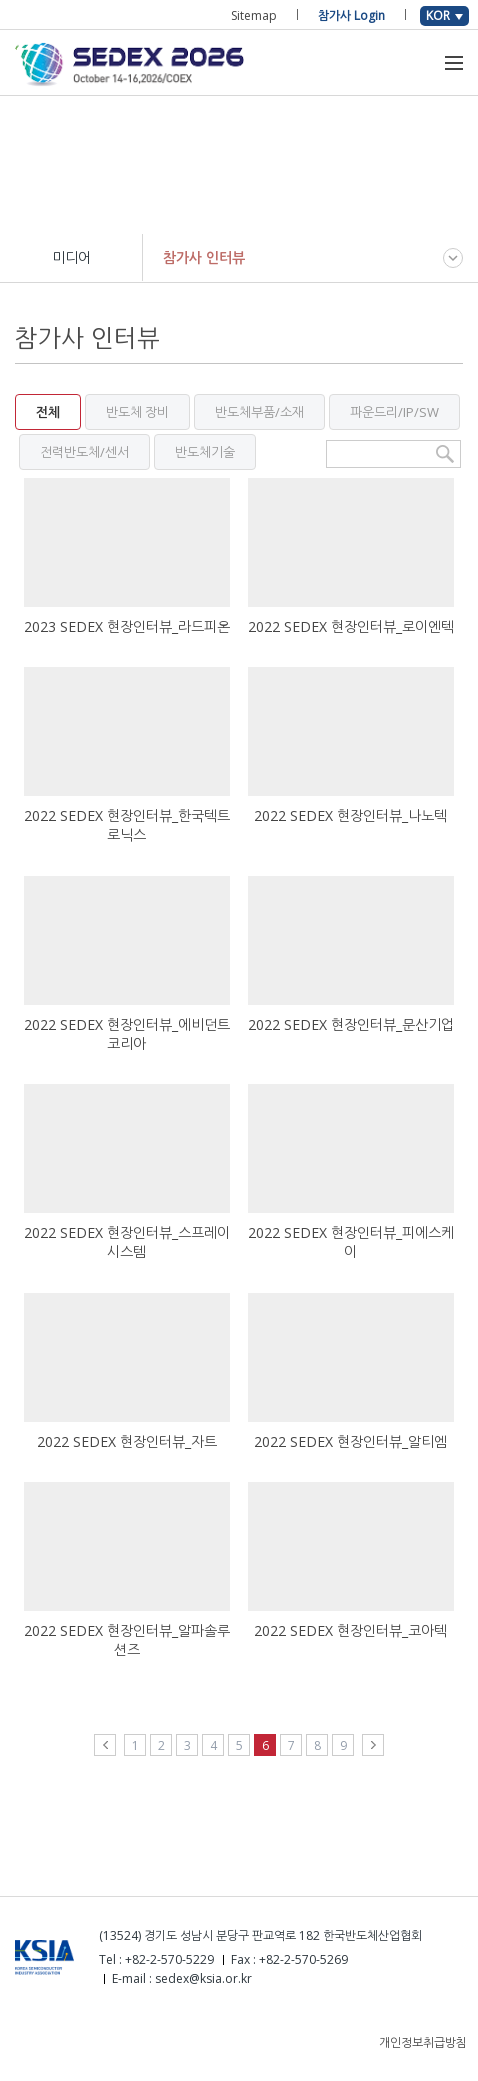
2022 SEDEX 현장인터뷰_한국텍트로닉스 (127, 825)
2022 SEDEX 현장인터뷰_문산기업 (351, 1024)
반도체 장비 (137, 412)
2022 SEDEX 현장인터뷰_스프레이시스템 (127, 1242)
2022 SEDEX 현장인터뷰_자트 (127, 1441)
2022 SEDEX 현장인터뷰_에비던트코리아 (127, 1034)
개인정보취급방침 (423, 2042)
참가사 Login (351, 15)
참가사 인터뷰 (204, 257)
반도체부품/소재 (259, 412)
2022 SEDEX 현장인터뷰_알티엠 (350, 1441)
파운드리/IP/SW (394, 412)
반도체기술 (205, 452)
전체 (48, 412)
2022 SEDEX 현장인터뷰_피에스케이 (351, 1242)
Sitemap (254, 15)
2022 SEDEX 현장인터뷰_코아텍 (350, 1630)
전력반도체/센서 (84, 452)
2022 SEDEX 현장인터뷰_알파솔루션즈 (127, 1640)
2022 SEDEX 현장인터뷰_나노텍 (350, 815)
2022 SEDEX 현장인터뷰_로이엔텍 (351, 626)
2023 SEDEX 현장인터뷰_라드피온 (127, 626)
